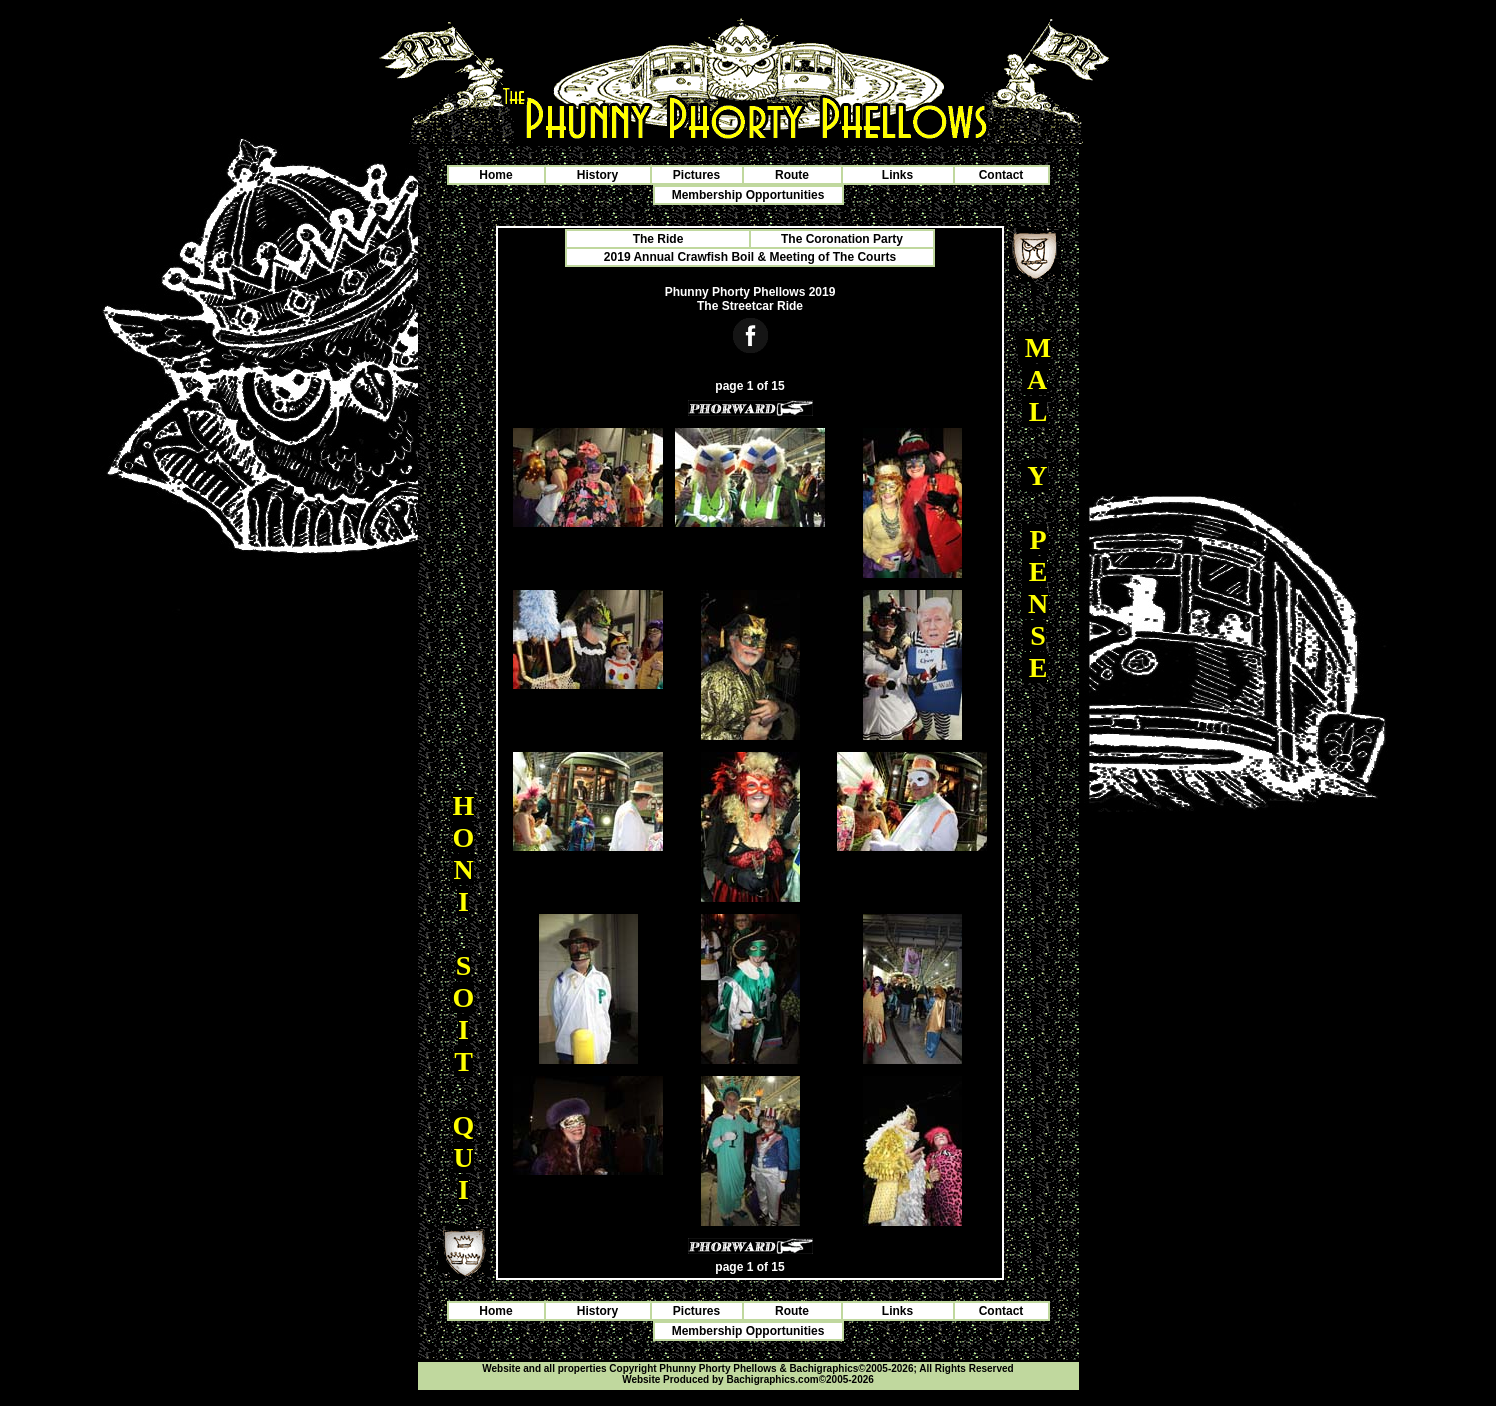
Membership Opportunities (748, 195)
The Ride (658, 239)
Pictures (696, 175)
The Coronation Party (842, 239)
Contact (1001, 175)
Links (897, 175)
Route (792, 175)
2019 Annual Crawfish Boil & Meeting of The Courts (750, 257)
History (597, 175)
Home (495, 175)
